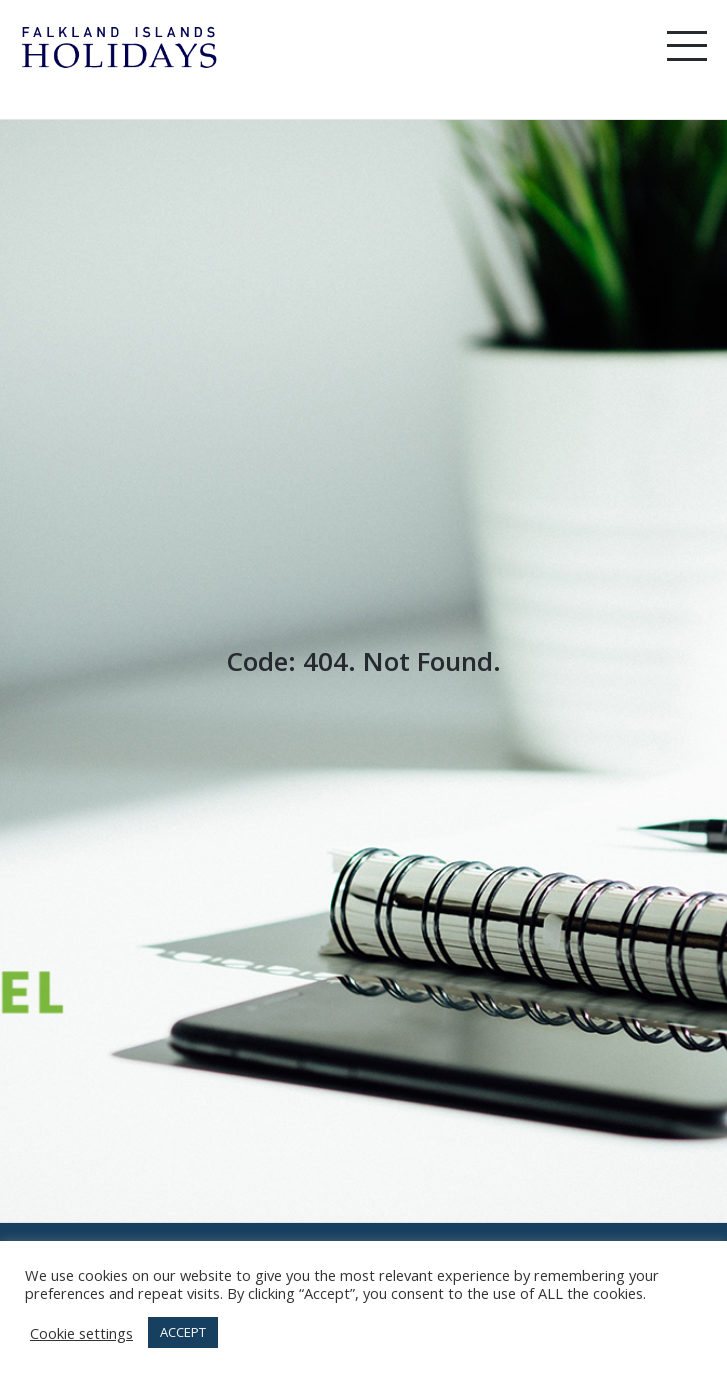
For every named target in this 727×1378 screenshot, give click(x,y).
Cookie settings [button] (81, 1333)
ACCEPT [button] (183, 1332)
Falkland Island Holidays (120, 47)
